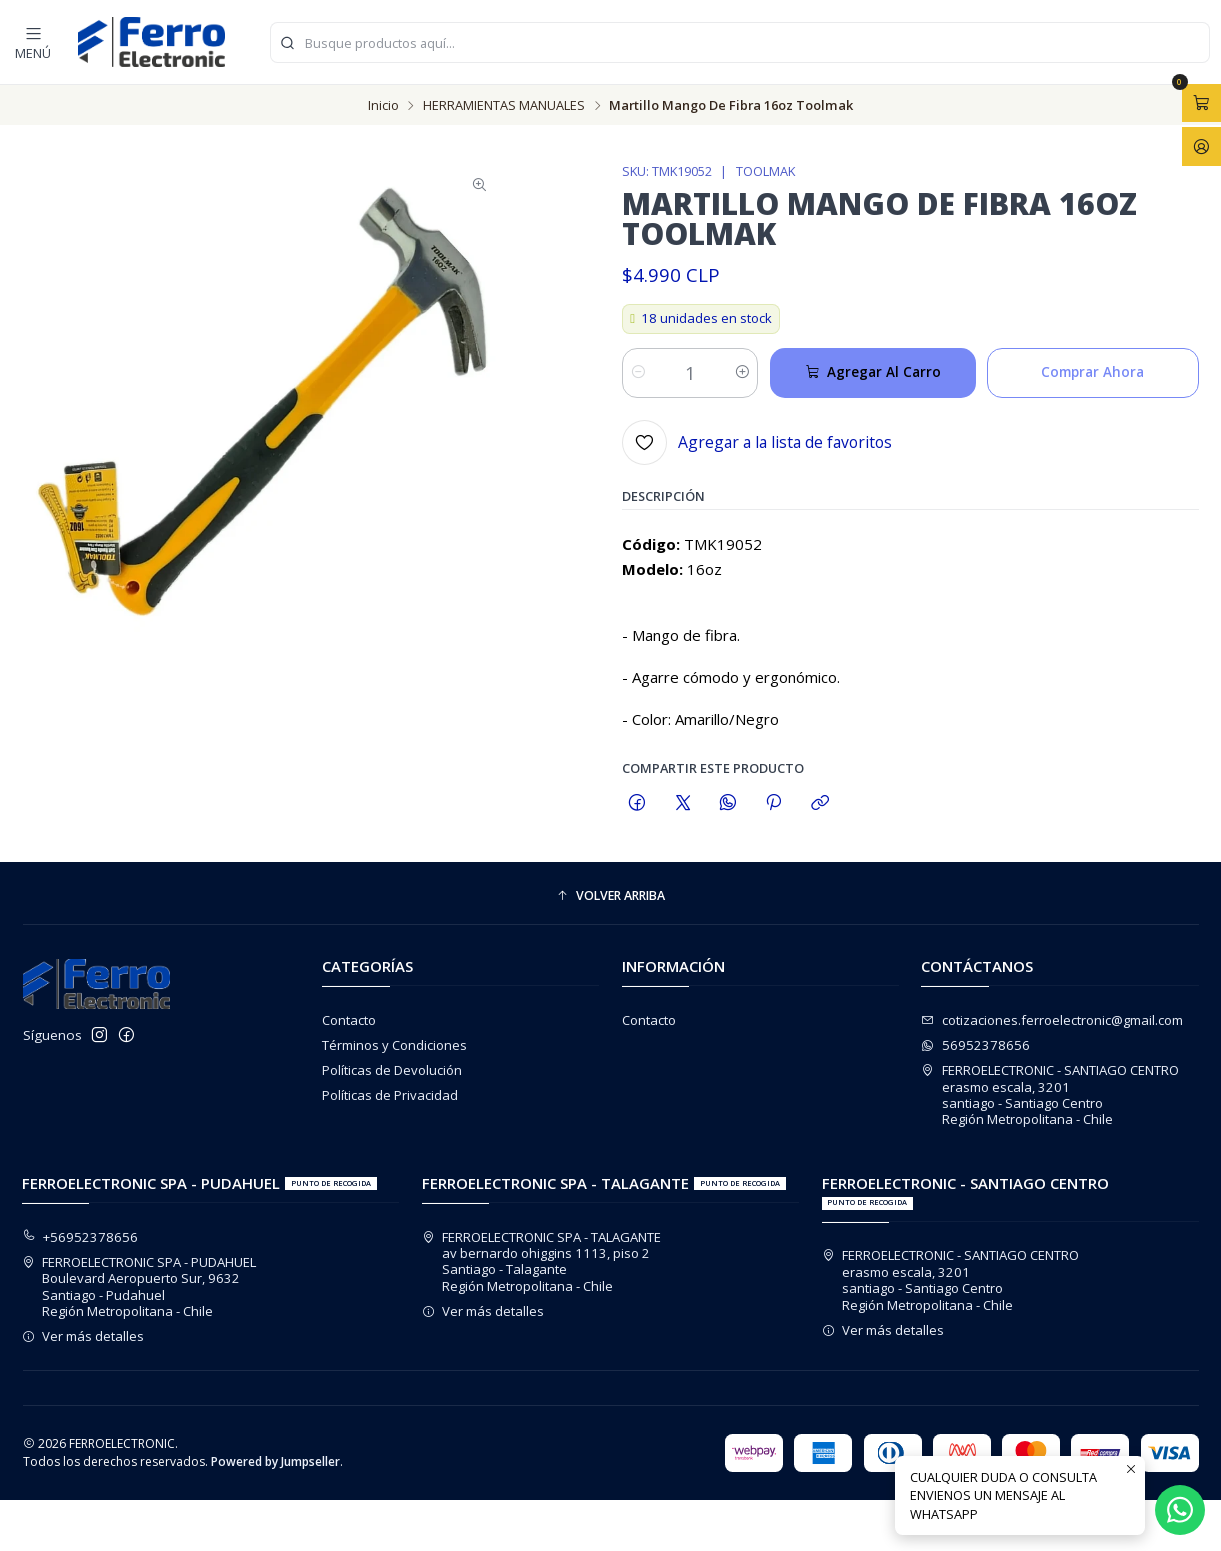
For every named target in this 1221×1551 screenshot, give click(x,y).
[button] (611, 896)
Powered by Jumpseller (275, 1461)
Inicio (383, 105)
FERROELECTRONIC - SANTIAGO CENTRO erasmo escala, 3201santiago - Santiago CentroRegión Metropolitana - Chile (1050, 1094)
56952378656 (975, 1045)
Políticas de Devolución (392, 1070)
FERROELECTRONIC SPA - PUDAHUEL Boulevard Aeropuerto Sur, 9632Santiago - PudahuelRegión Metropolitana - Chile (139, 1286)
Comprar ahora (1092, 376)
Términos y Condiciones (394, 1045)
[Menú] (33, 41)
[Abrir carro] (1201, 103)
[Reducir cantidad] (638, 377)
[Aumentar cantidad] (741, 377)
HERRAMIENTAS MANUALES (504, 105)
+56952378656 (80, 1237)
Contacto (349, 1020)
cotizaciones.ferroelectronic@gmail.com (1052, 1020)
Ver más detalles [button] (83, 1336)
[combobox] (740, 42)
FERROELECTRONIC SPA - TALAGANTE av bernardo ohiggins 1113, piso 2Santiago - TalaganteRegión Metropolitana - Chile (542, 1261)
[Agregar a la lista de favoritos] (757, 446)
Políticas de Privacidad (390, 1095)
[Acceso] (1201, 146)
